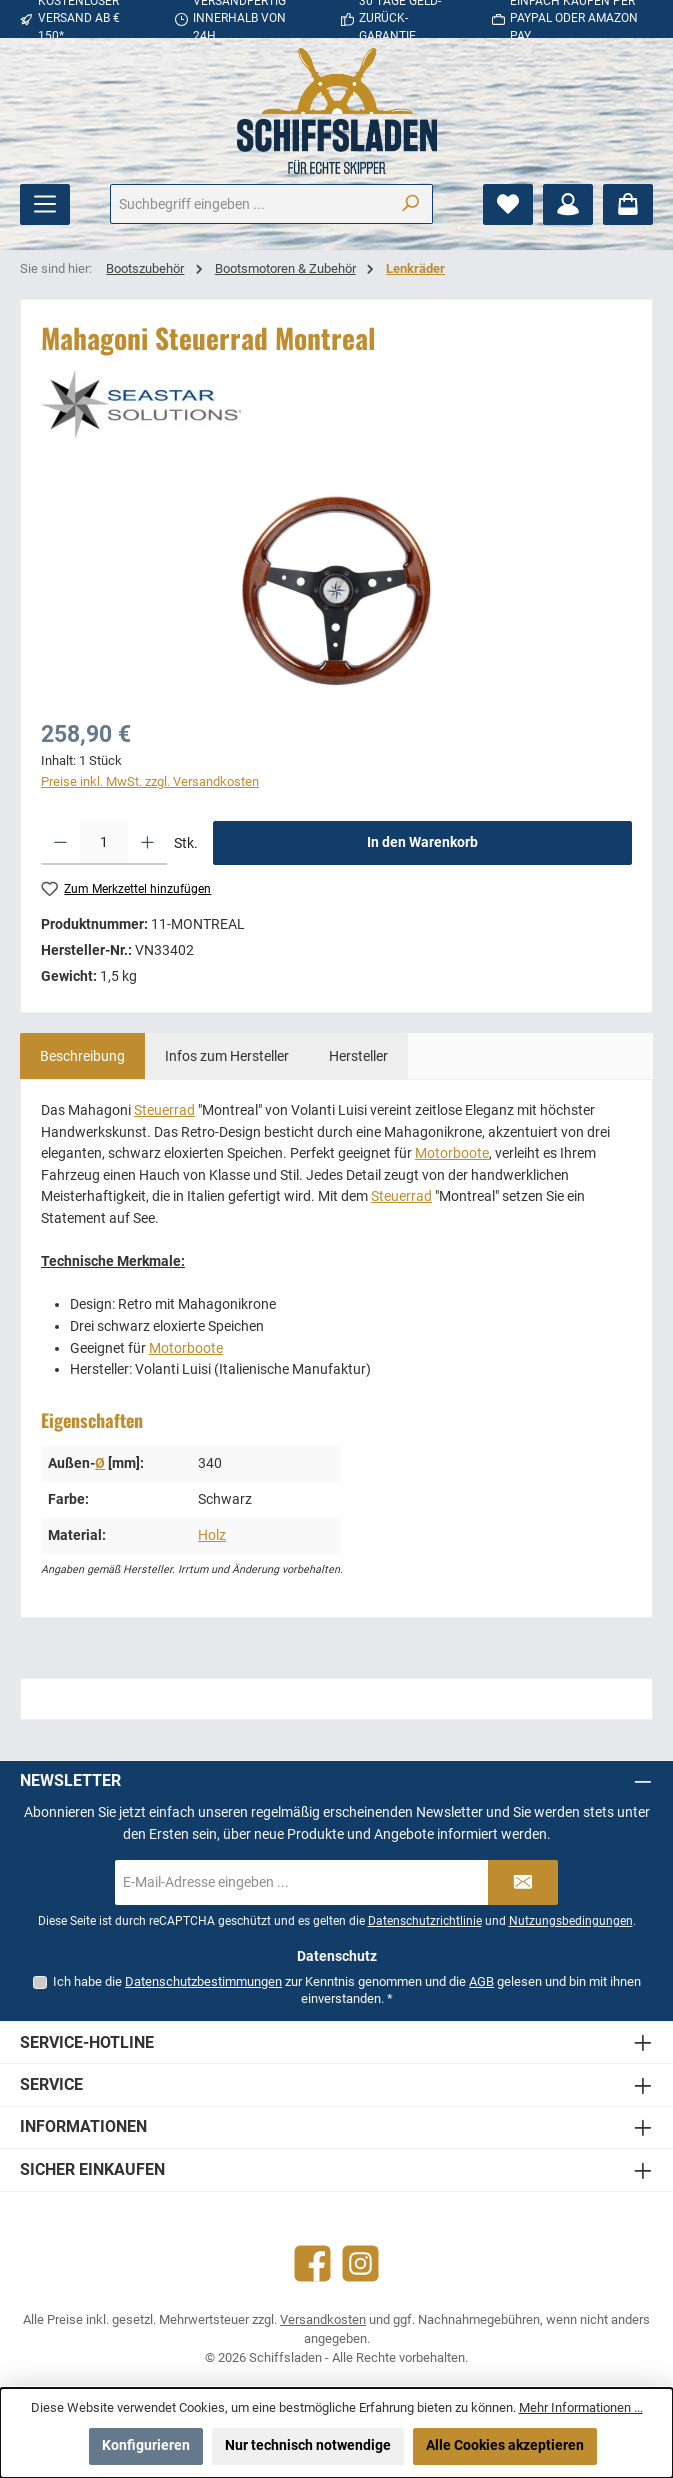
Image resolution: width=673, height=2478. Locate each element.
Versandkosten (323, 2319)
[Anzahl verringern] (60, 843)
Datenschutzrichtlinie (425, 1921)
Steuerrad (164, 1110)
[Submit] (523, 1882)
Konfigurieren (146, 2445)
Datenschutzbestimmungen (203, 1981)
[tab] (82, 1056)
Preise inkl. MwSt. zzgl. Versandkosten (150, 781)
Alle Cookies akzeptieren (505, 2445)
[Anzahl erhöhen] (147, 843)
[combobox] (249, 204)
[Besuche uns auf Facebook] (312, 2263)
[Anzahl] (104, 843)
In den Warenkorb (422, 842)
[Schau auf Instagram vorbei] (360, 2263)
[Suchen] (410, 204)
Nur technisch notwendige (308, 2445)
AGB (481, 1981)
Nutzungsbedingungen (571, 1921)
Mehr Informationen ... (581, 2407)
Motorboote (452, 1153)
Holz (212, 1535)
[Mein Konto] (568, 204)
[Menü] (45, 204)
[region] (336, 591)
